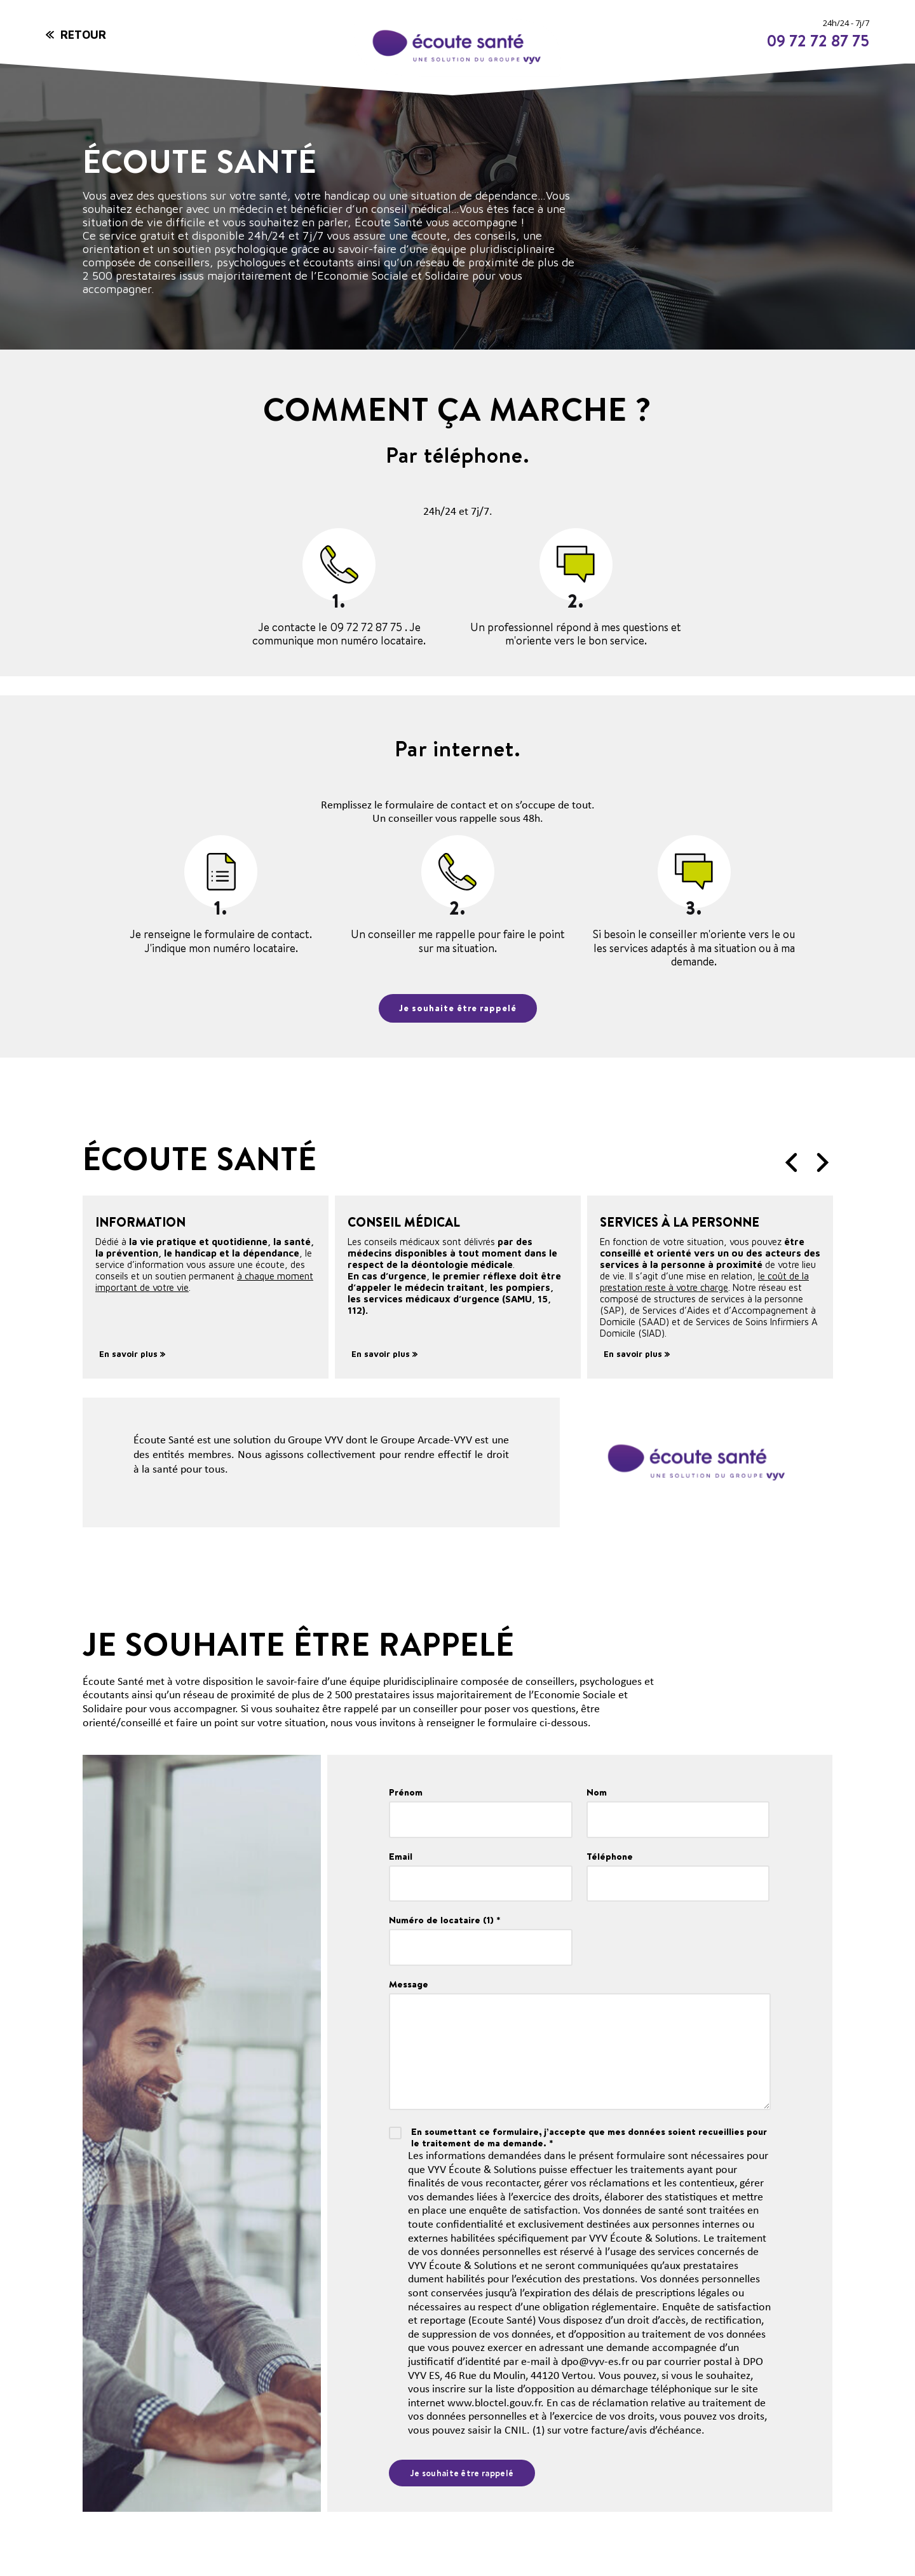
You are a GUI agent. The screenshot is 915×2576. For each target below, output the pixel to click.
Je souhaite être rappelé (458, 1008)
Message (408, 1985)
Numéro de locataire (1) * (445, 1920)
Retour (83, 34)
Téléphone (609, 1856)
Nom (596, 1792)
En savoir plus (132, 1354)
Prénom (406, 1792)
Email (400, 1856)
